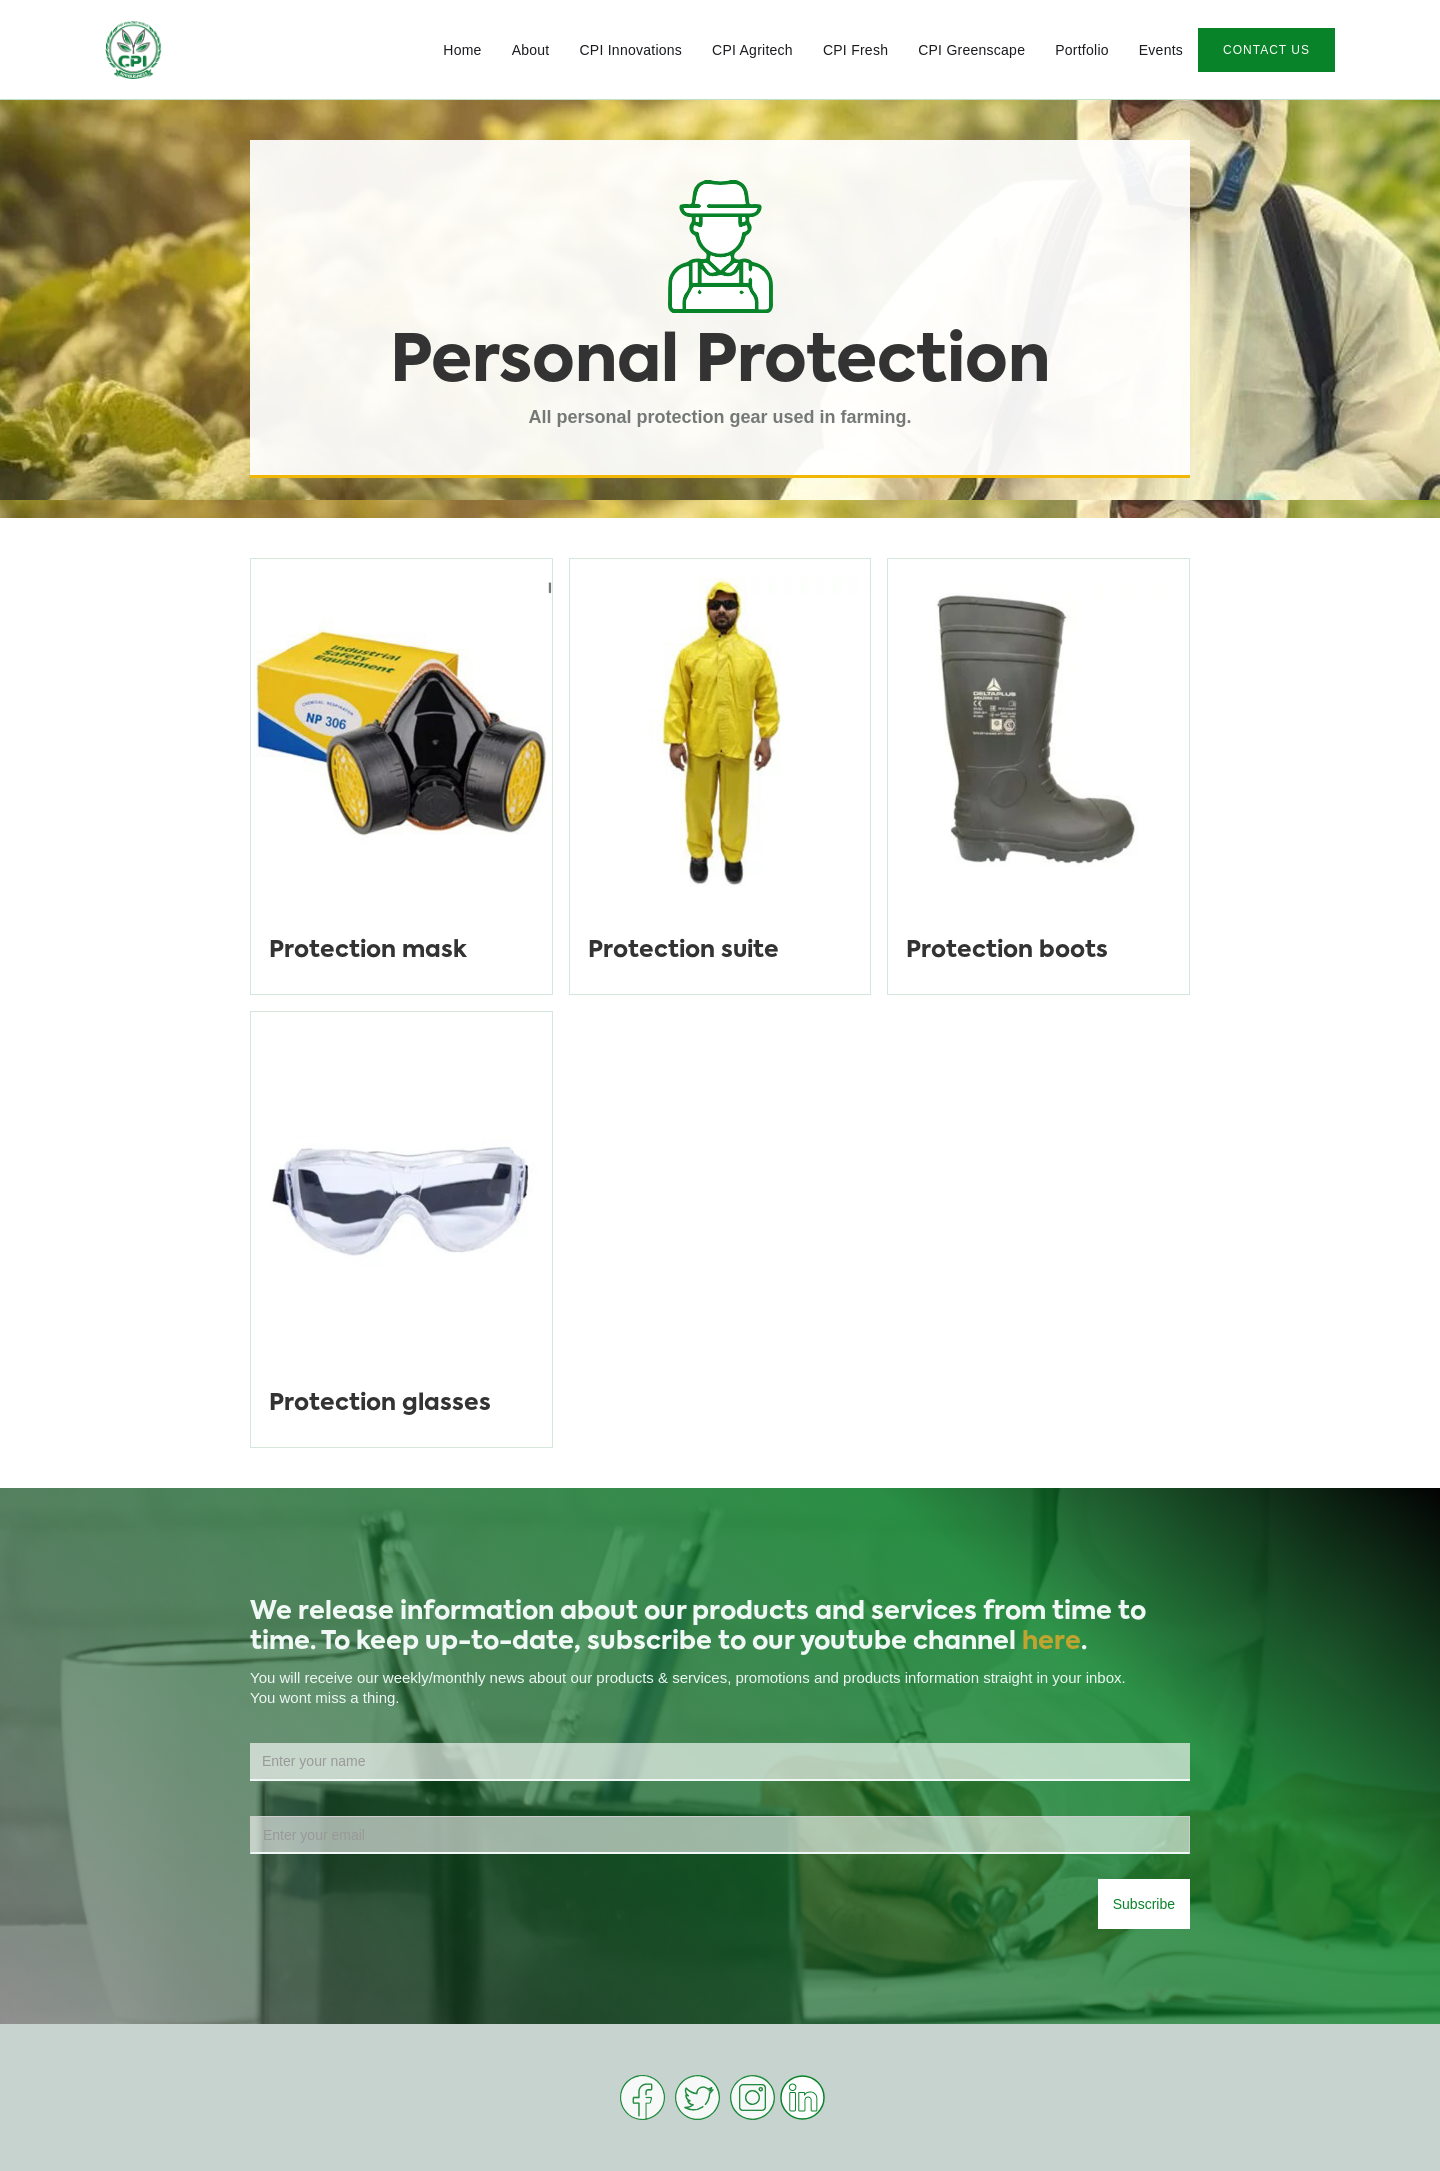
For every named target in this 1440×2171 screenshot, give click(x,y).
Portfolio (1082, 50)
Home (462, 50)
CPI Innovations (630, 50)
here (1051, 1642)
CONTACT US (1266, 50)
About (531, 50)
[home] (133, 49)
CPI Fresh (855, 50)
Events (1161, 50)
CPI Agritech (752, 50)
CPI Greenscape (971, 50)
